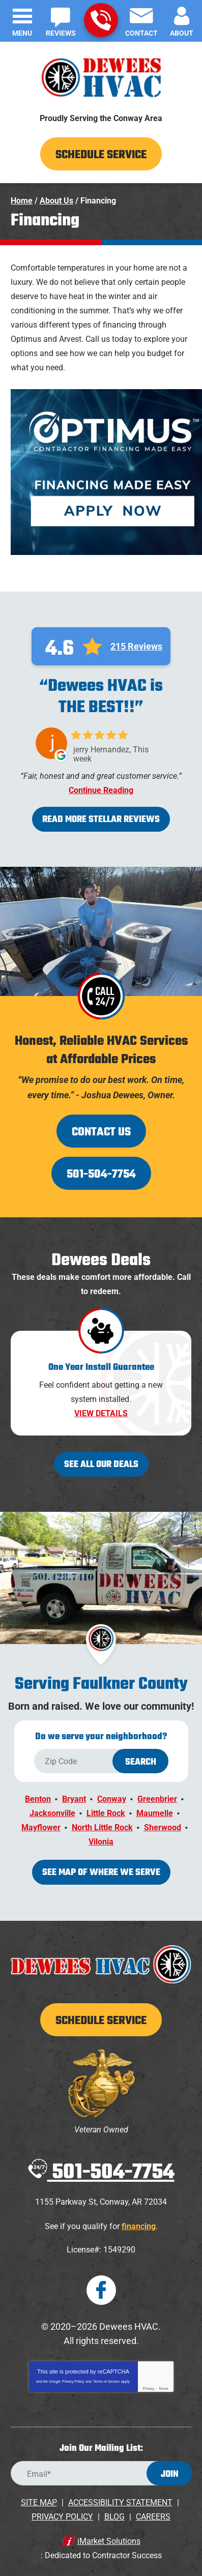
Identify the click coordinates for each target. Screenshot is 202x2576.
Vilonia (101, 1842)
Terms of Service (106, 2381)
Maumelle (154, 1813)
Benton (38, 1799)
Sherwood (162, 1827)
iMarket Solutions (108, 2541)
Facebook (101, 2290)
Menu (22, 33)
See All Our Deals (101, 1464)
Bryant (74, 1799)
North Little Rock (102, 1827)
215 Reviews (136, 646)
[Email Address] (101, 2473)
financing (139, 2226)
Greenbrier (157, 1799)
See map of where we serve (101, 1872)
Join (170, 2474)
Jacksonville (52, 1813)
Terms (163, 2388)
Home (22, 201)
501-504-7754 (101, 20)
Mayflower (41, 1827)
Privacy (148, 2388)
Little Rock (105, 1813)
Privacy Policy (73, 2381)
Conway (111, 1799)
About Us (56, 201)
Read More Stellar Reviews (101, 819)
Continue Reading (101, 790)
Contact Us (101, 1132)
